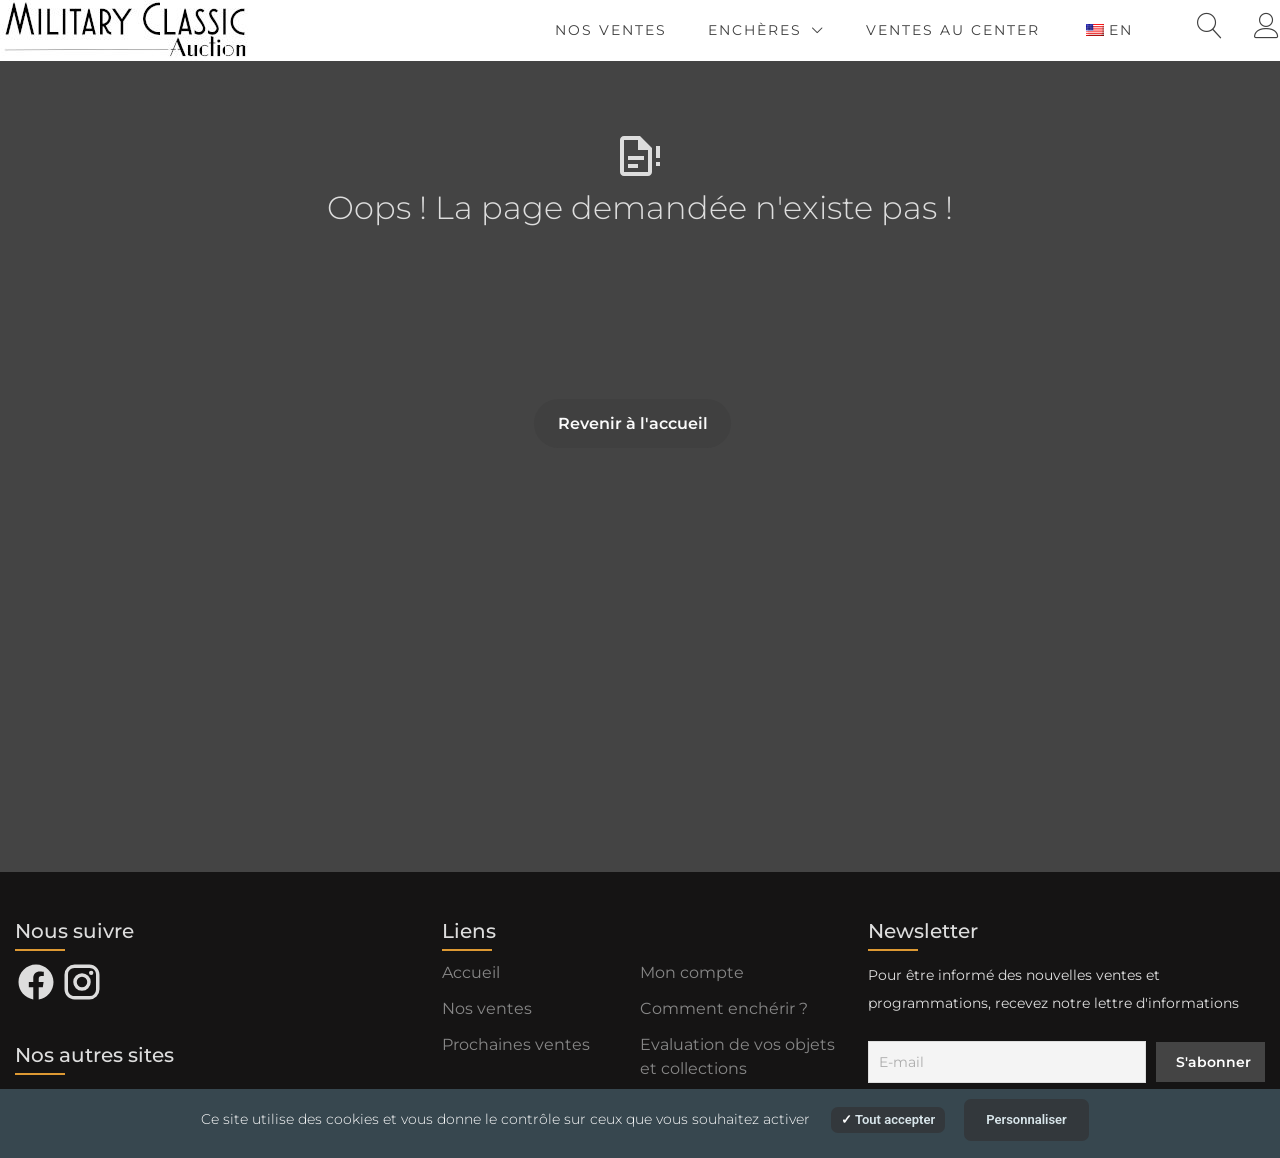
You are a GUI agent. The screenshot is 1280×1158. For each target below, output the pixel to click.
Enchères (755, 30)
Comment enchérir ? (724, 1008)
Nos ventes (611, 30)
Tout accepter (888, 1119)
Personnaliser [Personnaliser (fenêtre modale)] (1026, 1119)
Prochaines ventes (516, 1044)
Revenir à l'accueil (633, 423)
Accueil (471, 972)
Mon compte (692, 972)
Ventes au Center (953, 30)
